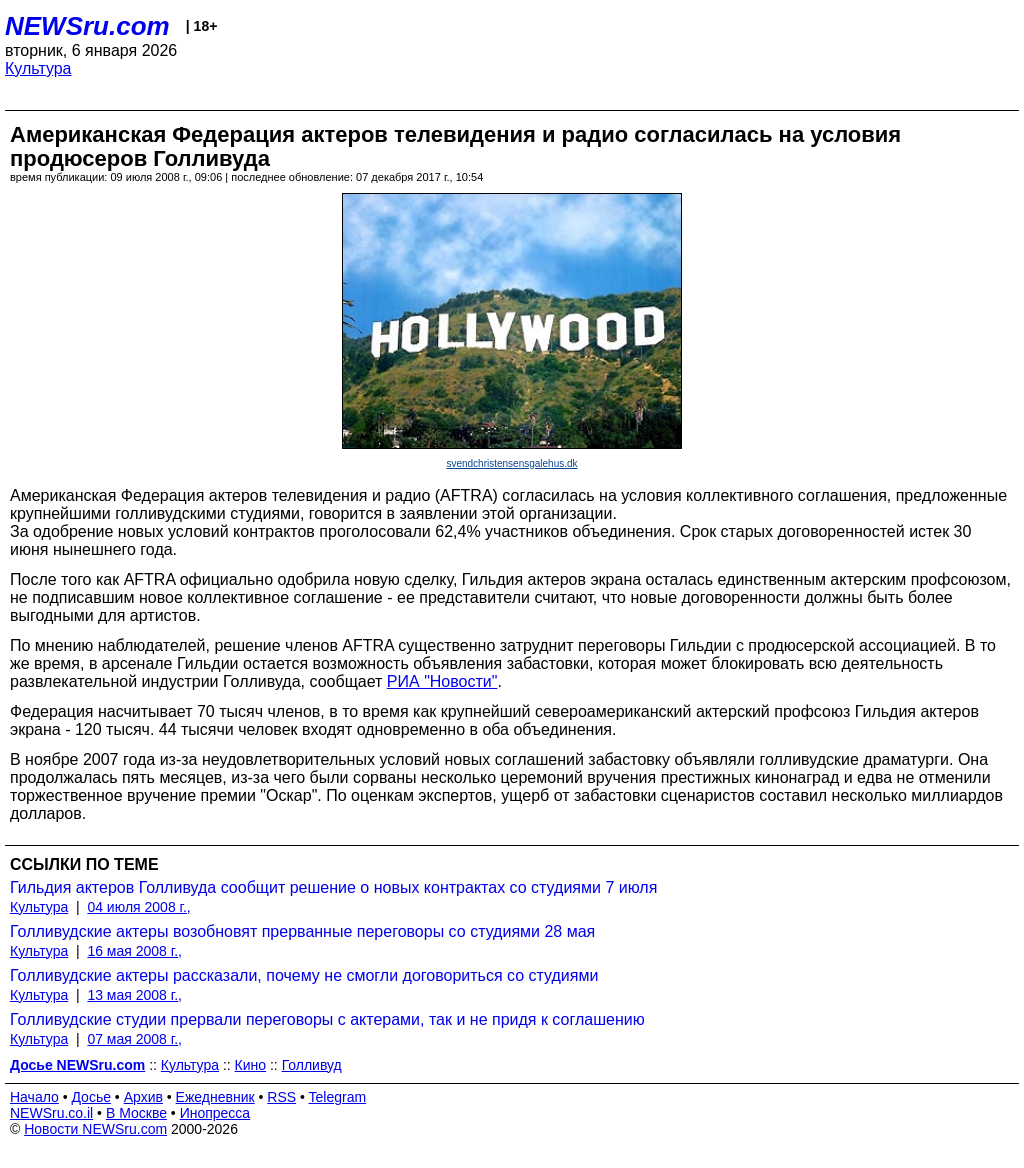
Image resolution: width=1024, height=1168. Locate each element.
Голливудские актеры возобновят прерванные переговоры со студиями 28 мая (302, 931)
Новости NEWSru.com (95, 1129)
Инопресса (215, 1113)
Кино (251, 1065)
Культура (38, 68)
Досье (91, 1097)
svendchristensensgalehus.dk (511, 463)
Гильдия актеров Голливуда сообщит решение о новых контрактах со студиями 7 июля (333, 887)
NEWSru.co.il (51, 1113)
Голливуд (312, 1065)
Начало (34, 1097)
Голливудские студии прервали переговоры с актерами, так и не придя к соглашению (327, 1019)
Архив (143, 1097)
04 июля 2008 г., (138, 907)
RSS (281, 1097)
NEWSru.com (87, 26)
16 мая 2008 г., (134, 951)
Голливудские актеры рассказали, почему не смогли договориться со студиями (304, 975)
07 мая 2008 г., (134, 1039)
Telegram (338, 1097)
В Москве (136, 1113)
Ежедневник (215, 1097)
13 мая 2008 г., (134, 995)
